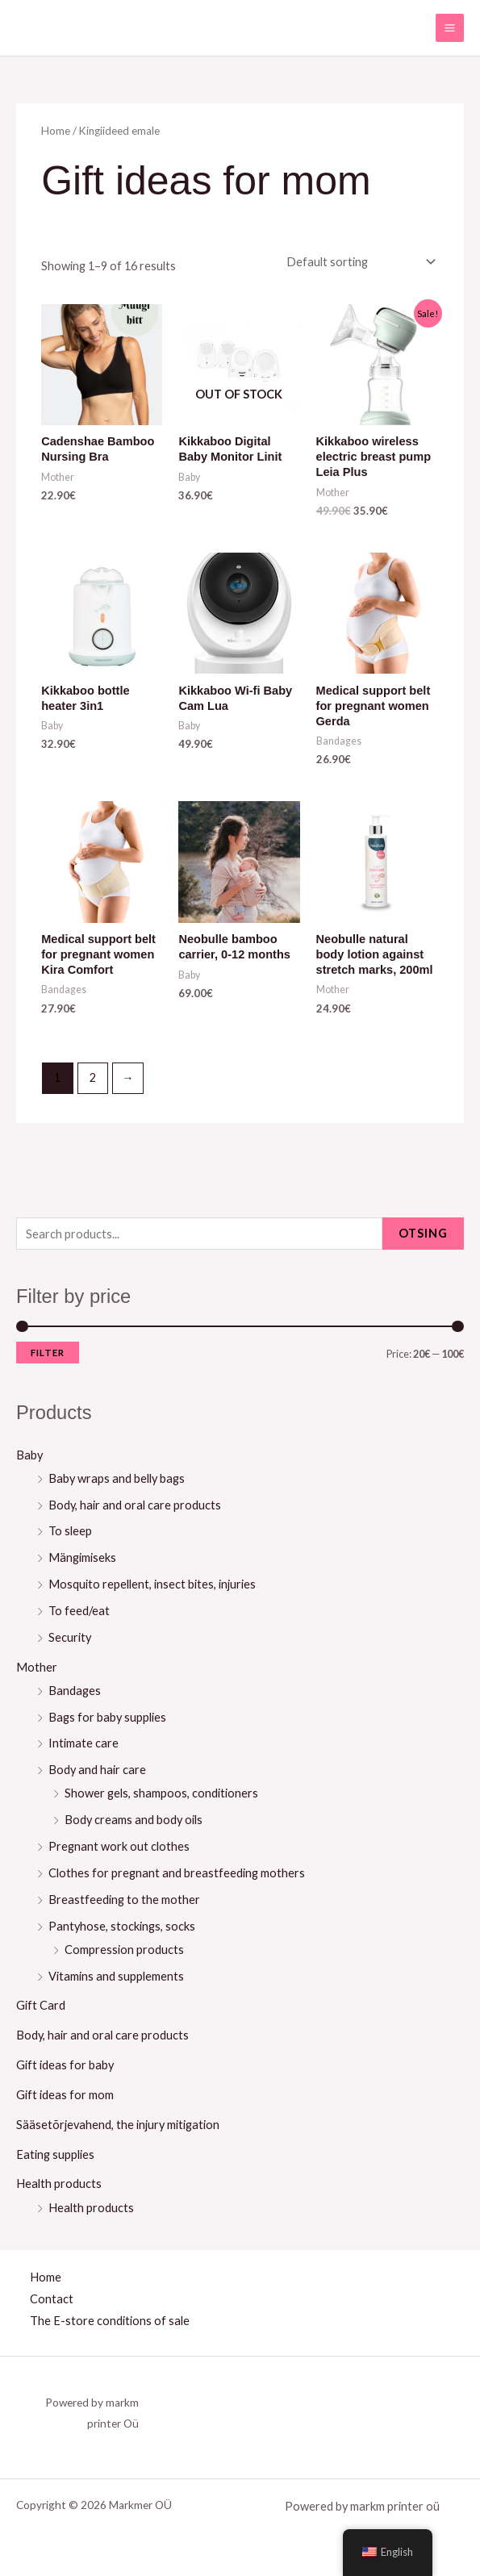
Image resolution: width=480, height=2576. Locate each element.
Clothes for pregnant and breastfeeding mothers (176, 1873)
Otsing (423, 1233)
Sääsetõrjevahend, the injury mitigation (117, 2124)
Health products (59, 2183)
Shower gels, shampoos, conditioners (161, 1793)
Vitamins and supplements (116, 1976)
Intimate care (83, 1743)
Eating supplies (55, 2154)
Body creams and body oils (133, 1820)
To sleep (70, 1531)
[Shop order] (358, 262)
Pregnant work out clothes (119, 1846)
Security (69, 1637)
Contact (51, 2299)
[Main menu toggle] (450, 28)
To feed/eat (79, 1611)
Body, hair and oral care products (134, 1505)
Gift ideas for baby (65, 2065)
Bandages (74, 1690)
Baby (29, 1455)
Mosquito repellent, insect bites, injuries (152, 1584)
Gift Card (40, 2005)
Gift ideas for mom (65, 2095)
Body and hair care (97, 1769)
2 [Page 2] (93, 1077)
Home (55, 130)
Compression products (124, 1949)
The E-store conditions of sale (110, 2321)
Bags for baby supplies (107, 1717)
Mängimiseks (82, 1557)
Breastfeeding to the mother (124, 1899)
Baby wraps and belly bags (116, 1478)
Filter (48, 1352)
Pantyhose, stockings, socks (121, 1926)
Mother (36, 1667)
